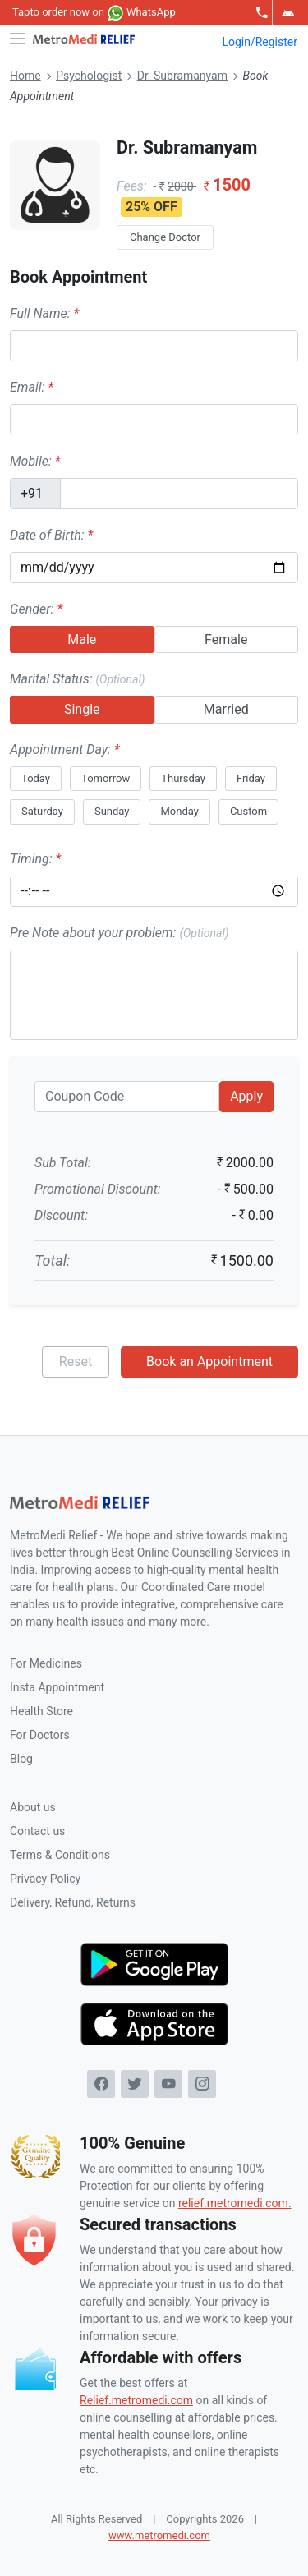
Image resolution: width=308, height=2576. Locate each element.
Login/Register (259, 41)
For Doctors (40, 1734)
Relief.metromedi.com (136, 2400)
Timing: (35, 859)
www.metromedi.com (159, 2535)
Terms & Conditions (60, 1854)
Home (25, 76)
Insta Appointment (57, 1687)
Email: (31, 387)
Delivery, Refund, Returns (73, 1902)
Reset (75, 1361)
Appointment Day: (65, 749)
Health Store (41, 1711)
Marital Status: (77, 679)
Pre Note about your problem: (119, 933)
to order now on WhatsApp (94, 12)
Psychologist (89, 76)
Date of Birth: (51, 535)
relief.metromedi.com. (235, 2203)
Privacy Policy (45, 1878)
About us (33, 1807)
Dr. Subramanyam (182, 76)
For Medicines (46, 1663)
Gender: (36, 609)
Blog (21, 1758)
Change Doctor (165, 237)
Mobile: (35, 461)
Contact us (37, 1831)
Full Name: (44, 313)
